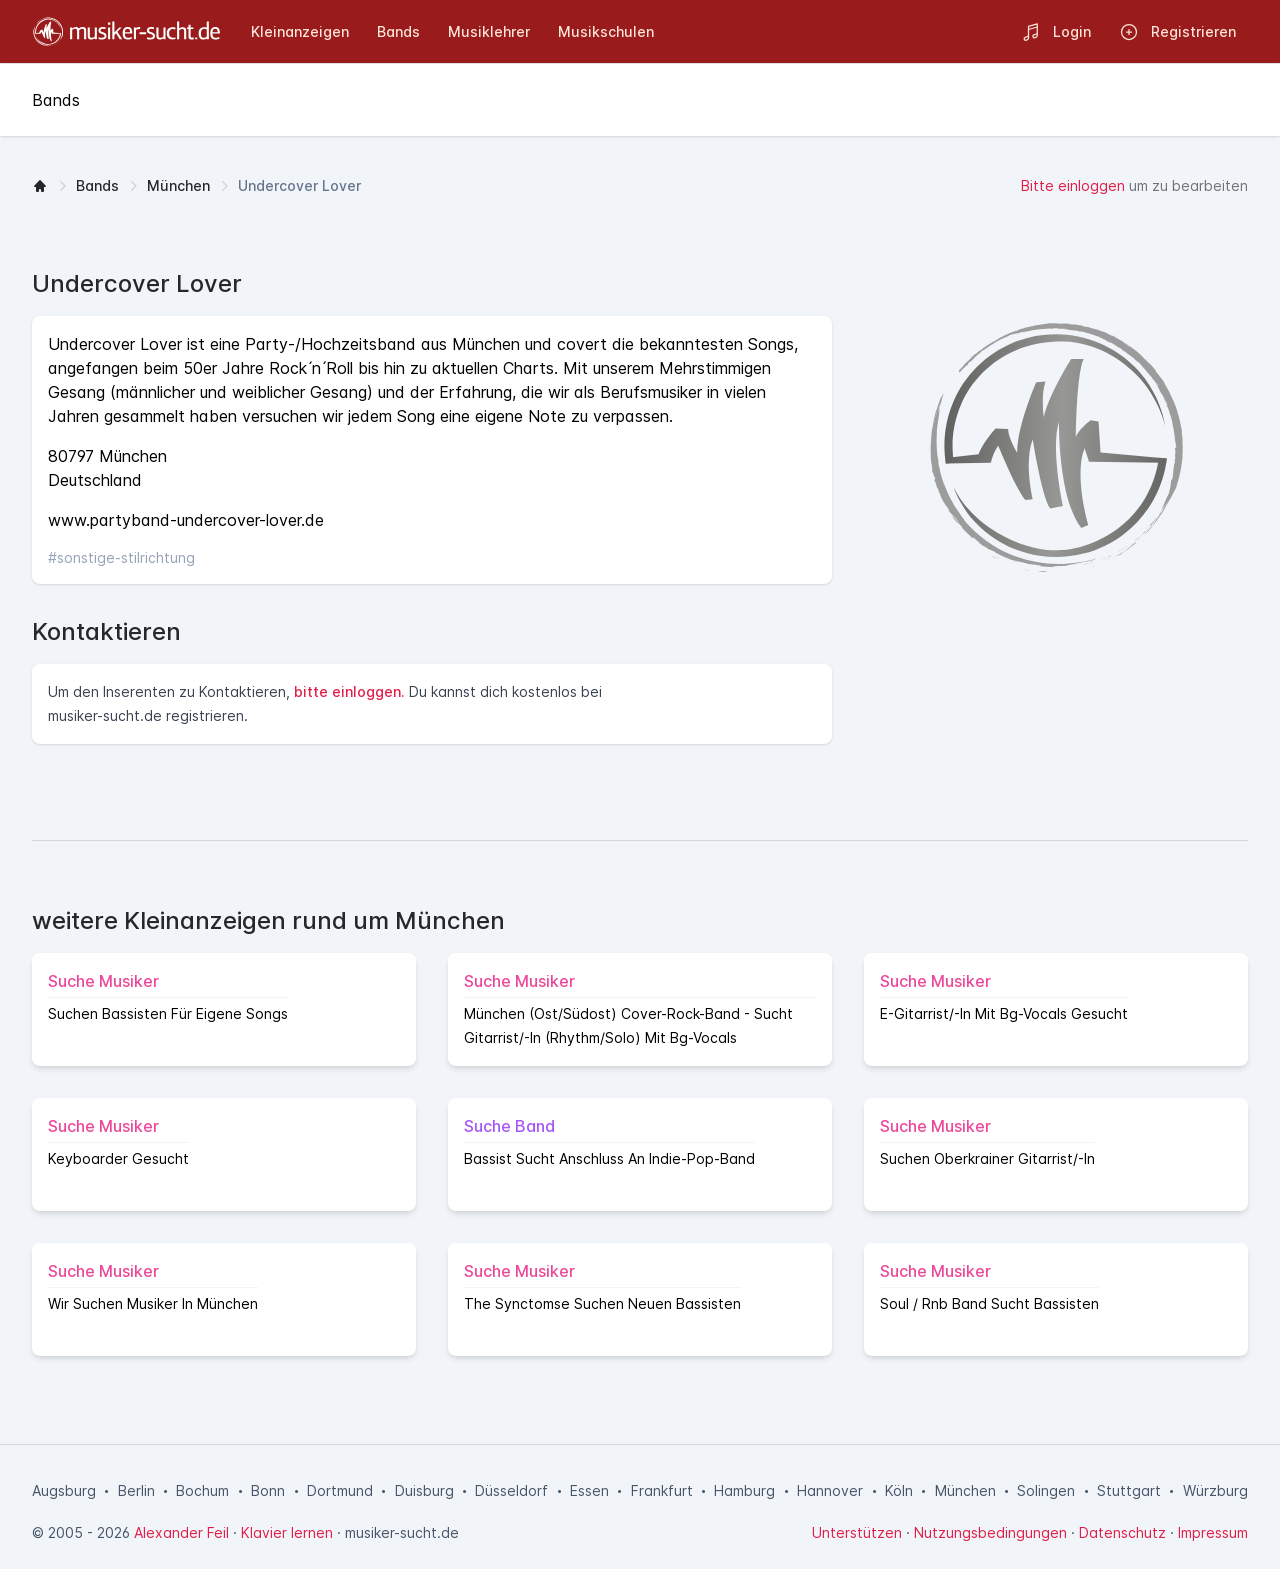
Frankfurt (662, 1490)
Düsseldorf (511, 1490)
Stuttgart (1129, 1490)
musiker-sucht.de (402, 1532)
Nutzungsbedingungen (990, 1532)
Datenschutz (1122, 1532)
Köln (899, 1490)
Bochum (202, 1490)
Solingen (1046, 1490)
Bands (97, 185)
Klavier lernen (287, 1532)
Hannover (830, 1490)
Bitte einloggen (1073, 185)
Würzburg (1215, 1490)
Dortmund (340, 1490)
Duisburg (424, 1490)
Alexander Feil (181, 1532)
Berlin (136, 1490)
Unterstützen (857, 1532)
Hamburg (744, 1490)
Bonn (268, 1490)
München (178, 185)
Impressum (1213, 1532)
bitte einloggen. (349, 691)
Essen (589, 1490)
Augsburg (64, 1490)
